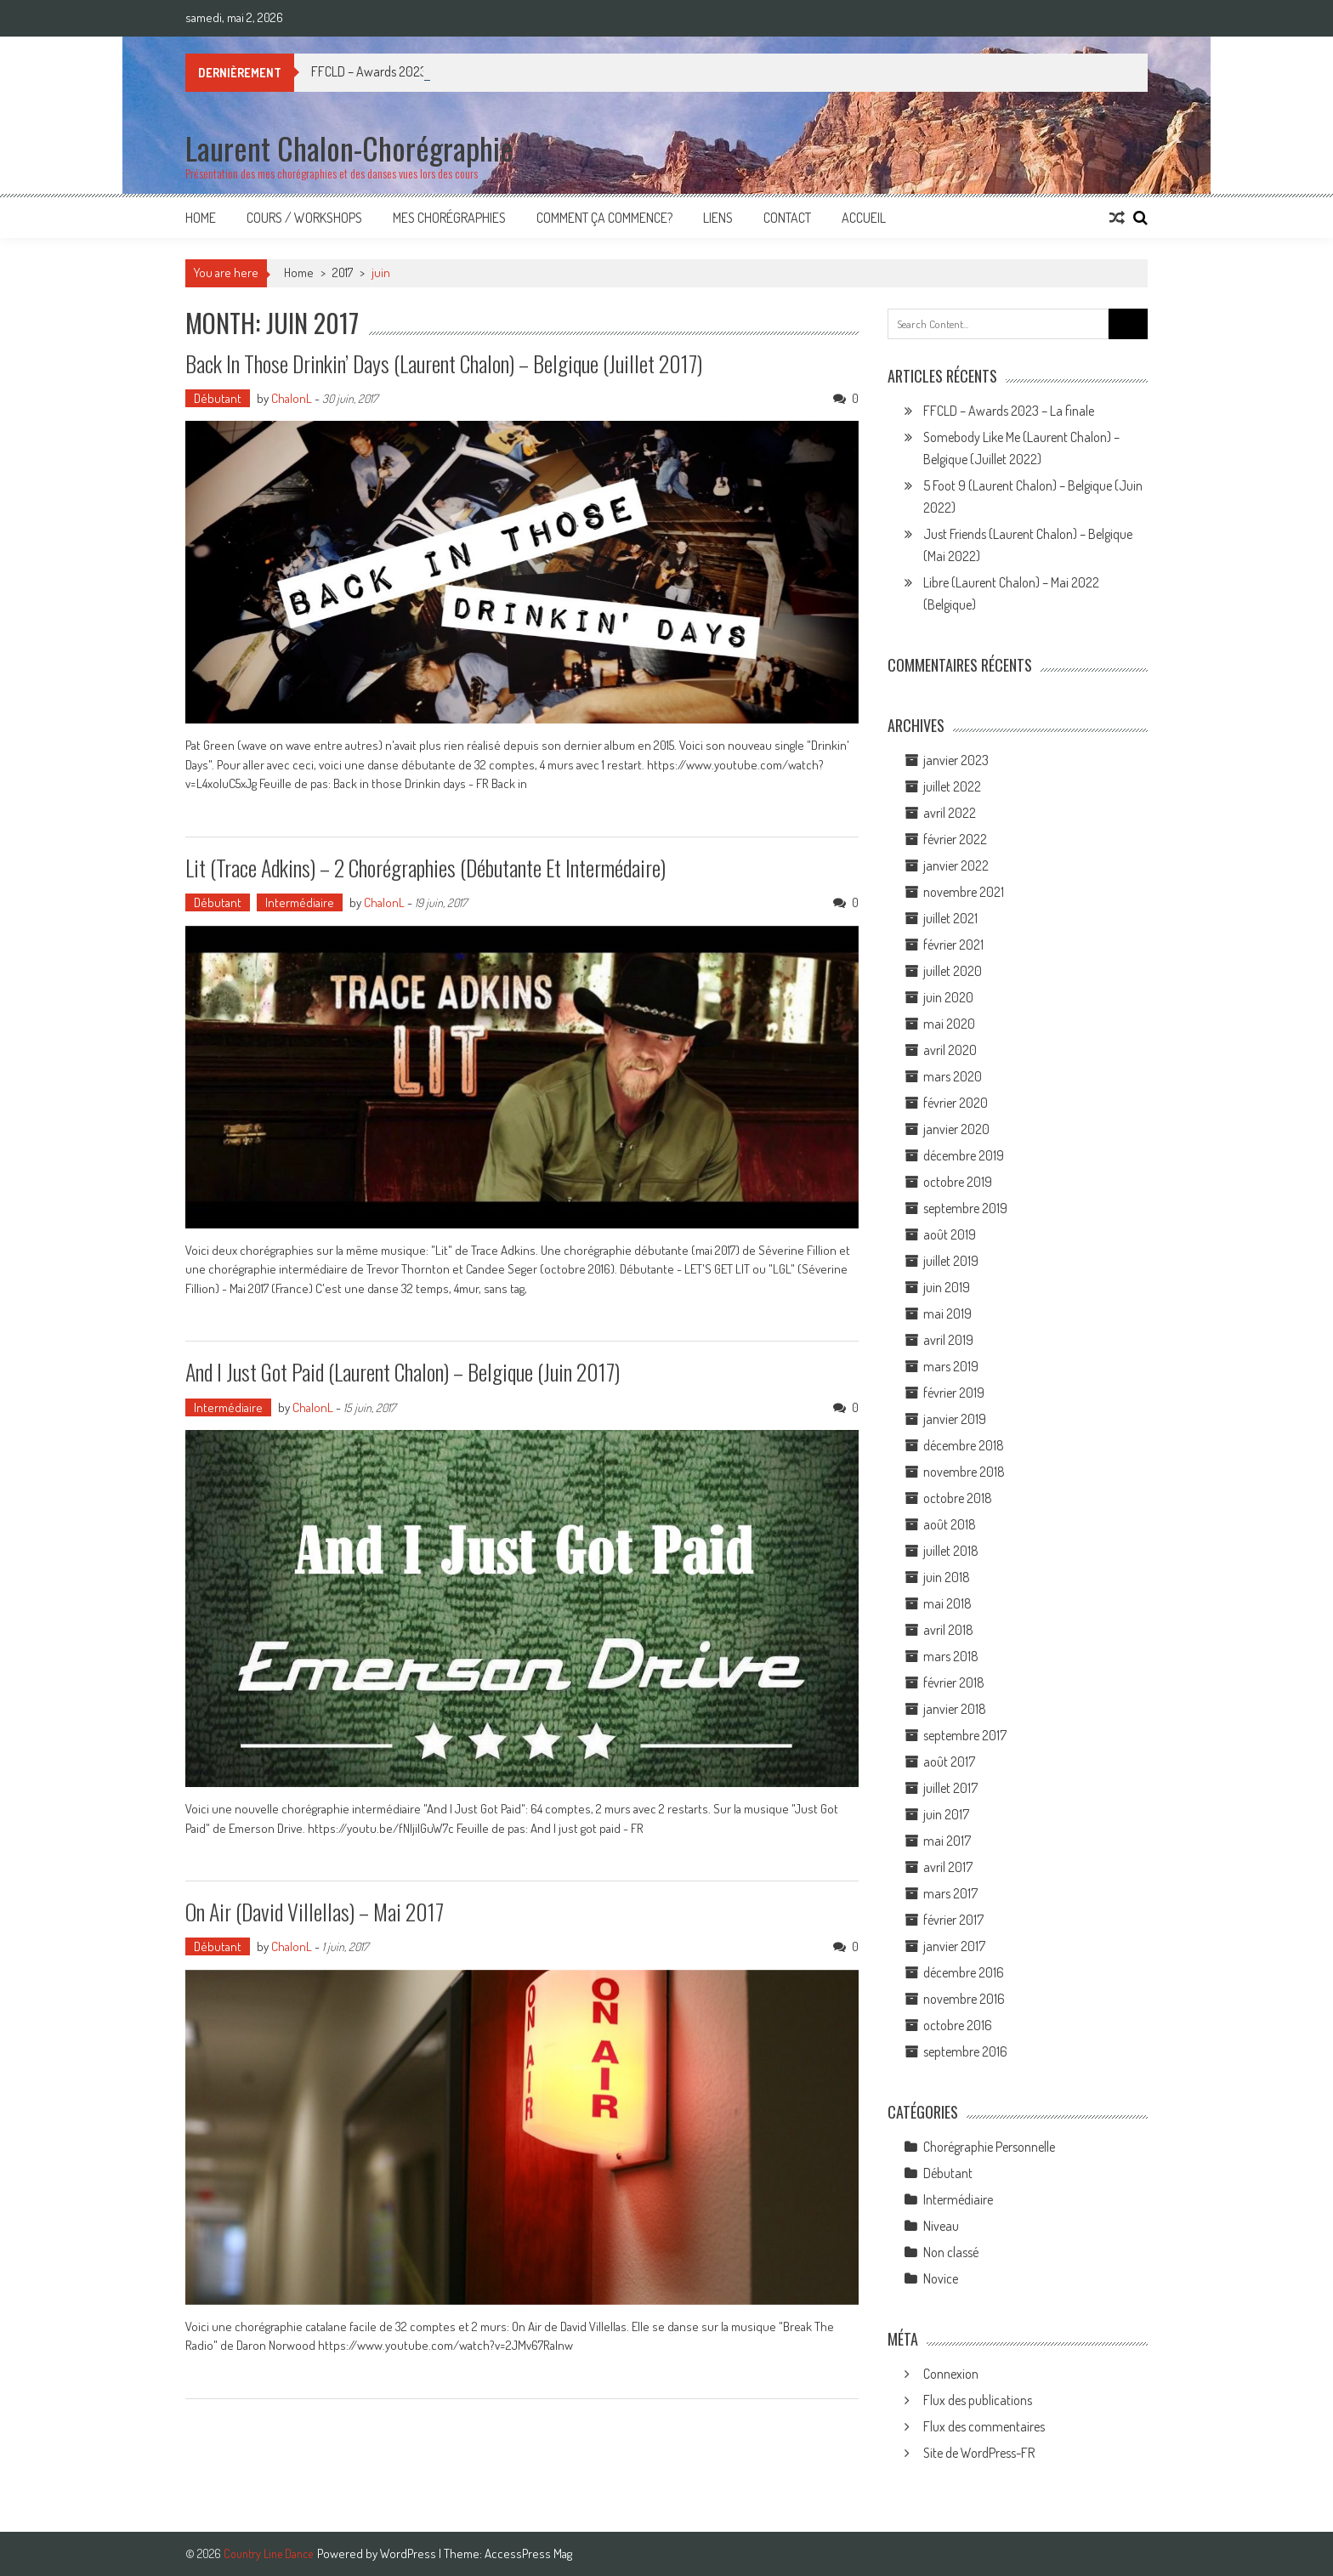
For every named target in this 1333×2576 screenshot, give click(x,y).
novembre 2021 (963, 891)
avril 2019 (948, 1339)
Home (200, 217)
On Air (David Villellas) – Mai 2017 (314, 1911)
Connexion (950, 2373)
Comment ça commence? (604, 217)
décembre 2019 (963, 1155)
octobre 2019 (957, 1181)
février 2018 (953, 1682)
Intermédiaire (299, 902)
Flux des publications (977, 2400)
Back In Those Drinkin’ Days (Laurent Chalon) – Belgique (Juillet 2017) (443, 363)
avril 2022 (949, 812)
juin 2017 (946, 1814)
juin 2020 (948, 997)
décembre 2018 (963, 1445)
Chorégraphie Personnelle (989, 2146)
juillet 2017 (950, 1787)
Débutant (217, 398)
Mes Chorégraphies (449, 217)
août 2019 (949, 1234)
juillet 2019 (950, 1260)
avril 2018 (948, 1629)
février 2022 (955, 839)
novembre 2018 (964, 1471)
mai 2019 (947, 1313)
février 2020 (955, 1102)
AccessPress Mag (528, 2553)
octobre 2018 (957, 1497)
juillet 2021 (950, 918)
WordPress (409, 2553)
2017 (342, 272)
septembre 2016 (965, 2051)
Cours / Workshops (304, 217)
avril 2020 (950, 1049)
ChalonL (291, 398)
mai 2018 (947, 1603)
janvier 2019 (954, 1418)
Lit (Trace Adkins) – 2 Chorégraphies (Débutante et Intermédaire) (425, 867)
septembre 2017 (965, 1735)
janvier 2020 (956, 1129)
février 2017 (953, 1919)
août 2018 (949, 1524)
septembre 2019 (965, 1208)
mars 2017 (950, 1893)
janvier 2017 (954, 1946)
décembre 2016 (963, 1972)
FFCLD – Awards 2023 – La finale (1008, 410)
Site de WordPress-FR (979, 2452)
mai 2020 (949, 1023)
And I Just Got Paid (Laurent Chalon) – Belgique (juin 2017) (402, 1371)
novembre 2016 (964, 1998)
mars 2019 (950, 1366)
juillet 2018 (950, 1550)
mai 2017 (947, 1840)
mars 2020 (952, 1076)
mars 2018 (950, 1656)
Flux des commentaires (984, 2426)
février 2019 (953, 1392)
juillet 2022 (952, 786)
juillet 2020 (952, 970)
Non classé (950, 2252)
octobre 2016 (957, 2025)
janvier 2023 (956, 760)
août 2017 (949, 1761)
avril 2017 (948, 1866)
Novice (940, 2278)
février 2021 (953, 944)
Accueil (864, 217)
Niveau (941, 2225)
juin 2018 (946, 1577)
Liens (718, 217)
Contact (787, 217)
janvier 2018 (954, 1708)
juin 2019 (946, 1287)
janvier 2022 (956, 865)
